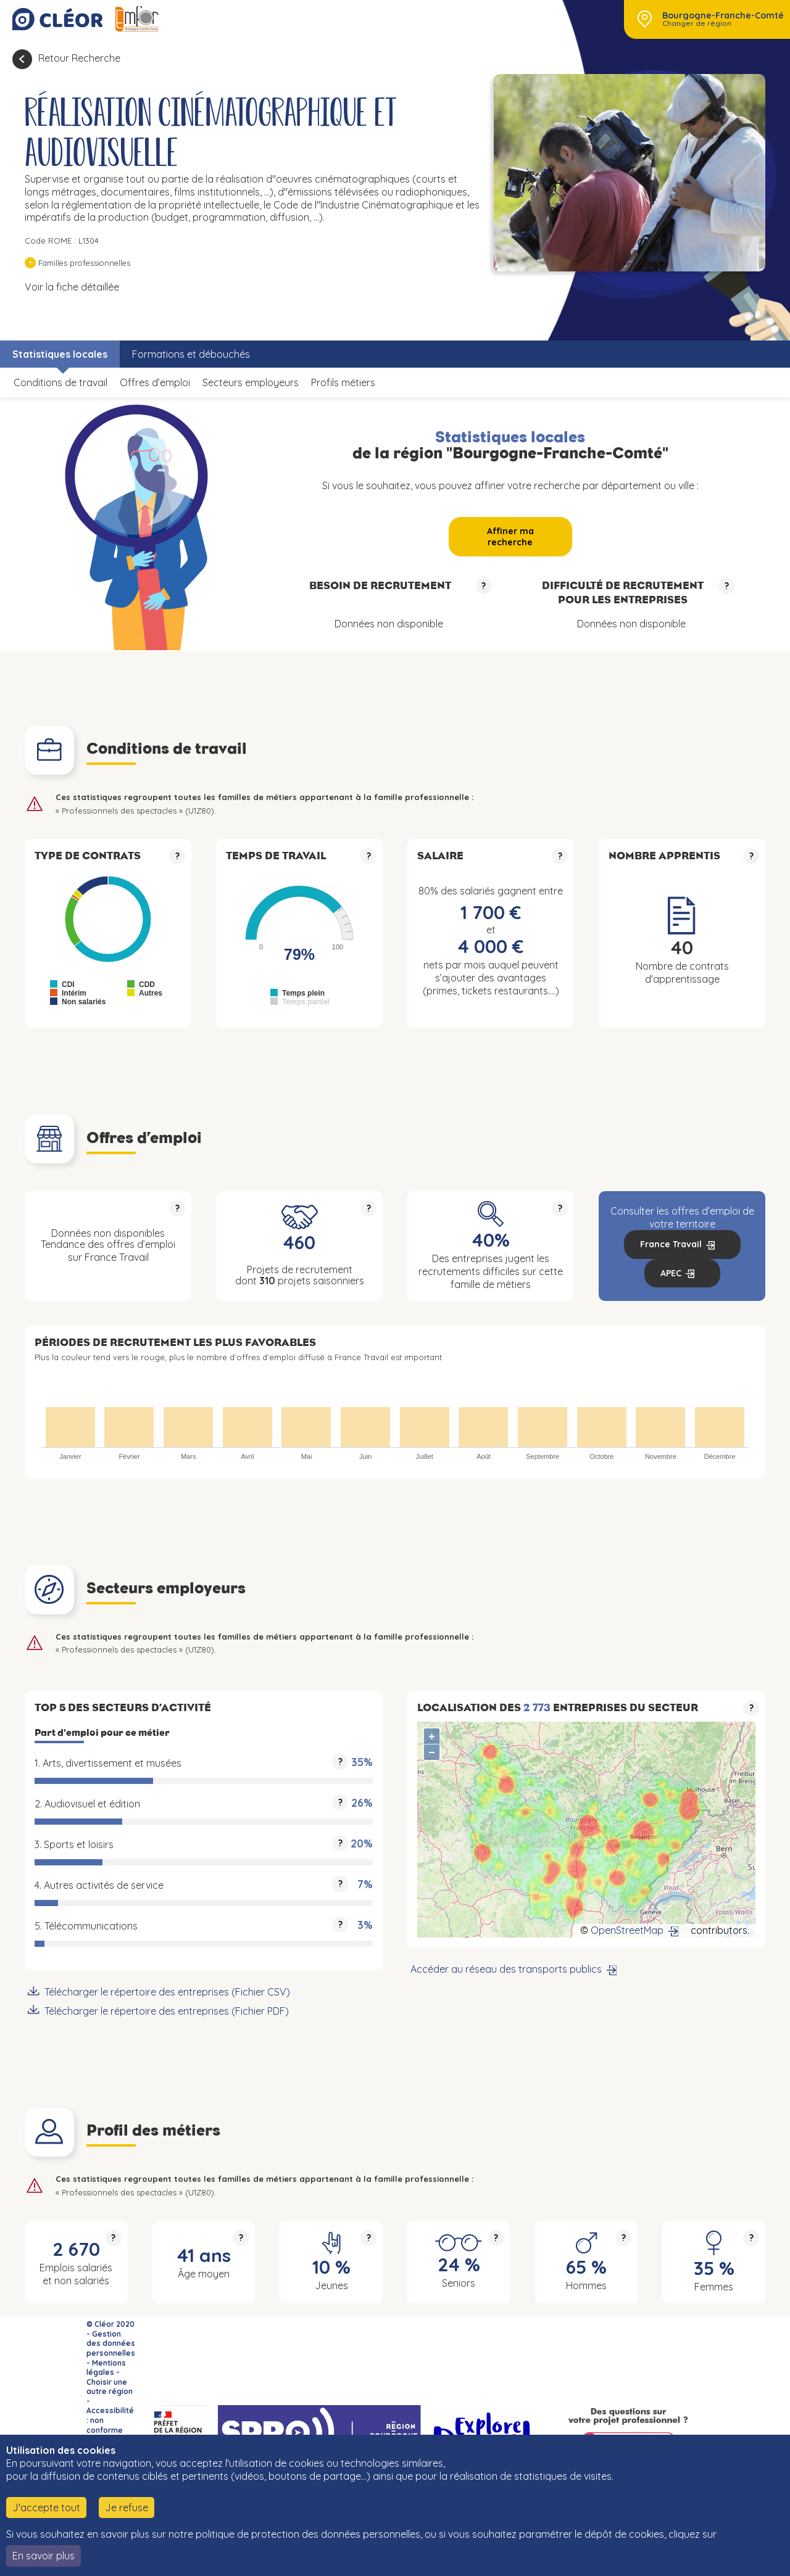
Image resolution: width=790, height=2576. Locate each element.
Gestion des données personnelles (110, 2343)
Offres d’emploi (155, 382)
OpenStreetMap (627, 1930)
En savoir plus (43, 2555)
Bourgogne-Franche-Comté (723, 15)
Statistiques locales (59, 354)
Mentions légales (106, 2367)
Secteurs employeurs (250, 382)
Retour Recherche (79, 58)
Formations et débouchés (191, 354)
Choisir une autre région (109, 2386)
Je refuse (126, 2507)
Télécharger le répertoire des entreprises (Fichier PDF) (166, 2011)
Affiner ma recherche (510, 537)
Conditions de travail (60, 382)
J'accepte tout (46, 2507)
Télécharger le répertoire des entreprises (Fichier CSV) (167, 1992)
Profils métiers (343, 382)
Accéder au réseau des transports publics (506, 1969)
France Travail (671, 1244)
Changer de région (696, 23)
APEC (670, 1273)
